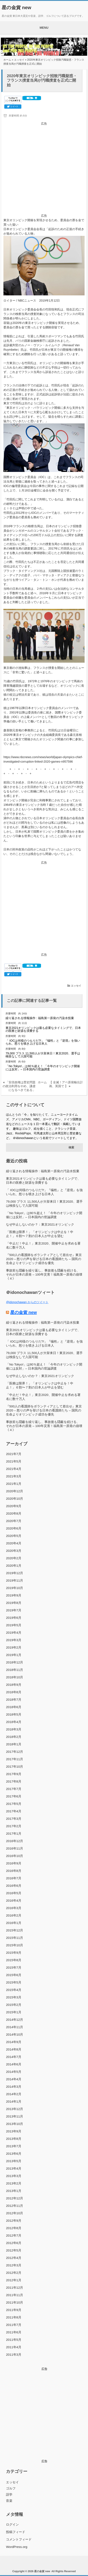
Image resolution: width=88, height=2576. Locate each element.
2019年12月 (14, 1573)
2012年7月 (13, 2235)
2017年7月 (13, 1789)
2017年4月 (13, 1811)
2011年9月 (13, 2310)
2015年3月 (13, 1997)
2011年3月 (13, 2354)
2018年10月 (14, 1677)
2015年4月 (13, 1990)
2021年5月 (13, 1461)
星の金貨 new (16, 7)
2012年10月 (14, 2213)
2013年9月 (13, 2131)
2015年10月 (14, 1945)
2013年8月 (13, 2138)
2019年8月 (13, 1603)
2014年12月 (14, 2019)
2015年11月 (14, 1937)
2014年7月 (13, 2057)
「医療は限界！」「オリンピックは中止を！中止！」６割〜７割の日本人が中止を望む (39, 1234)
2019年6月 (13, 1617)
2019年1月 (13, 1655)
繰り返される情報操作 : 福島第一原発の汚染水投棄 (40, 1018)
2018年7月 (13, 1699)
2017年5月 (13, 1804)
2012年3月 (13, 2265)
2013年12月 (14, 2109)
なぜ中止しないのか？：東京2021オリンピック (40, 1224)
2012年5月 (13, 2250)
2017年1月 (13, 1833)
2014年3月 (13, 2086)
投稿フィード (15, 2532)
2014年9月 (13, 2042)
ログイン (12, 2524)
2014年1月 (13, 2101)
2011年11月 (14, 2295)
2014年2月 (13, 2094)
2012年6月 (13, 2243)
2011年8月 (13, 2317)
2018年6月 (13, 1707)
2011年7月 (13, 2325)
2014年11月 (14, 2027)
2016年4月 (13, 1900)
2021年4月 (13, 1469)
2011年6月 (13, 2332)
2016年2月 (13, 1915)
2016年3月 (13, 1908)
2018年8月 (13, 1692)
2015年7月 (13, 1967)
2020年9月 (13, 1506)
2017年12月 (14, 1751)
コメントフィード (19, 2539)
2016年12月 (14, 1841)
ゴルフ (11, 2488)
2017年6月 (13, 1796)
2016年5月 (13, 1893)
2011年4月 (13, 2347)
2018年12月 (14, 1662)
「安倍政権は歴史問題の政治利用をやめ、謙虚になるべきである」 (19, 1086)
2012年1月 (13, 2280)
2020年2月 (13, 1558)
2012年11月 (14, 2205)
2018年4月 (13, 1722)
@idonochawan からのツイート (27, 1302)
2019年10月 (14, 1588)
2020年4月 (13, 1543)
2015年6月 (13, 1975)
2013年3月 (13, 2176)
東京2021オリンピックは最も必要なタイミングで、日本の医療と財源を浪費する (43, 1029)
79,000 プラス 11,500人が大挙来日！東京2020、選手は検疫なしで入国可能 (43, 1055)
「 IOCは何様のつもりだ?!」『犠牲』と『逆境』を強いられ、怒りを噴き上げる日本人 (43, 1042)
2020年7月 (13, 1521)
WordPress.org (16, 2547)
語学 (9, 2494)
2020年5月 (13, 1536)
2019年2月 (13, 1647)
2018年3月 (13, 1729)
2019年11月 (14, 1580)
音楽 (9, 2500)
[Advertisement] (44, 170)
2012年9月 (13, 2220)
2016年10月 (14, 1856)
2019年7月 (13, 1610)
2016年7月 (13, 1878)
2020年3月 (13, 1550)
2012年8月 (13, 2228)
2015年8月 (13, 1960)
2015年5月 (13, 1982)
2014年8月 (13, 2049)
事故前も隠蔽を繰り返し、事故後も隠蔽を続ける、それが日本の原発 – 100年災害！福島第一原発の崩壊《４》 (44, 1274)
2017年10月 (14, 1766)
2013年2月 (13, 2183)
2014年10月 (14, 2034)
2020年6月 (13, 1528)
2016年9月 (13, 1863)
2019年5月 (13, 1625)
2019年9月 (13, 1595)
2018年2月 (13, 1737)
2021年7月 (13, 1454)
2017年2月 (13, 1826)
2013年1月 (13, 2191)
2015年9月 (13, 1952)
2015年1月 (13, 2012)
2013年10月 (14, 2124)
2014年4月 (13, 2079)
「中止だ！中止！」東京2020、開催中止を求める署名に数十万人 (43, 1245)
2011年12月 (14, 2287)
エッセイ (19, 59)
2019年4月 (13, 1632)
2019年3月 (13, 1640)
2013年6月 (13, 2153)
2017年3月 (13, 1818)
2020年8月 (13, 1513)
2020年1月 (13, 1565)
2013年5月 (13, 2161)
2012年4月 (13, 2258)
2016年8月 (13, 1871)
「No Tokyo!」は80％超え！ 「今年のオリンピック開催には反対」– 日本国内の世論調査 (43, 1067)
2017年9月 (13, 1774)
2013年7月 (13, 2146)
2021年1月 (13, 1483)
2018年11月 (14, 1670)
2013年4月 (13, 2168)
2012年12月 (14, 2198)
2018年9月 (13, 1684)
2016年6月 (13, 1885)
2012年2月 (13, 2272)
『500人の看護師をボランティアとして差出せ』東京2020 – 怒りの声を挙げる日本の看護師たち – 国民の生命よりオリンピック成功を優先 (44, 1259)
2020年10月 (14, 1498)
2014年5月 (13, 2071)
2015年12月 (14, 1930)
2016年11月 (14, 1848)
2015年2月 (13, 2004)
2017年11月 (14, 1759)
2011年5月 (13, 2339)
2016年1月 (13, 1923)
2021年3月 (13, 1476)
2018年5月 (13, 1714)
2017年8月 (13, 1781)
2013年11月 (14, 2116)
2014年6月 (13, 2064)
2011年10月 (14, 2302)
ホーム (7, 59)
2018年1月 (13, 1744)
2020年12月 (14, 1491)
